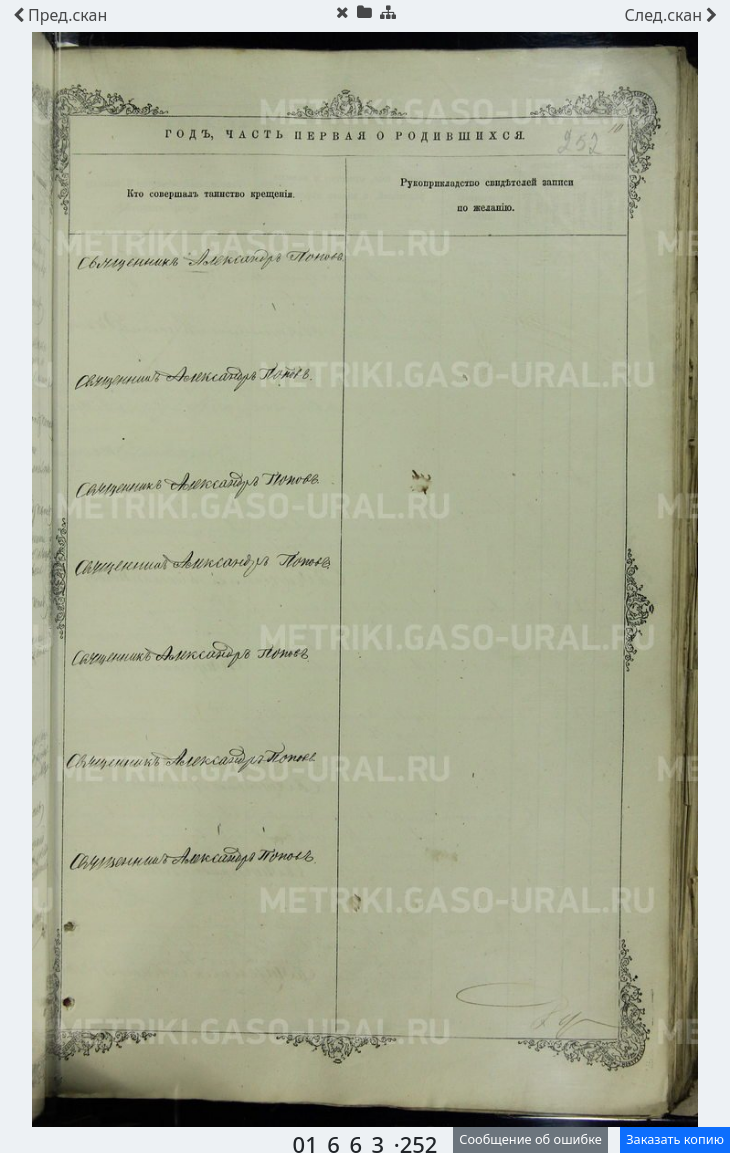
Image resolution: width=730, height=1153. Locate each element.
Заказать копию (675, 1139)
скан (60, 15)
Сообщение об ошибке (530, 1139)
